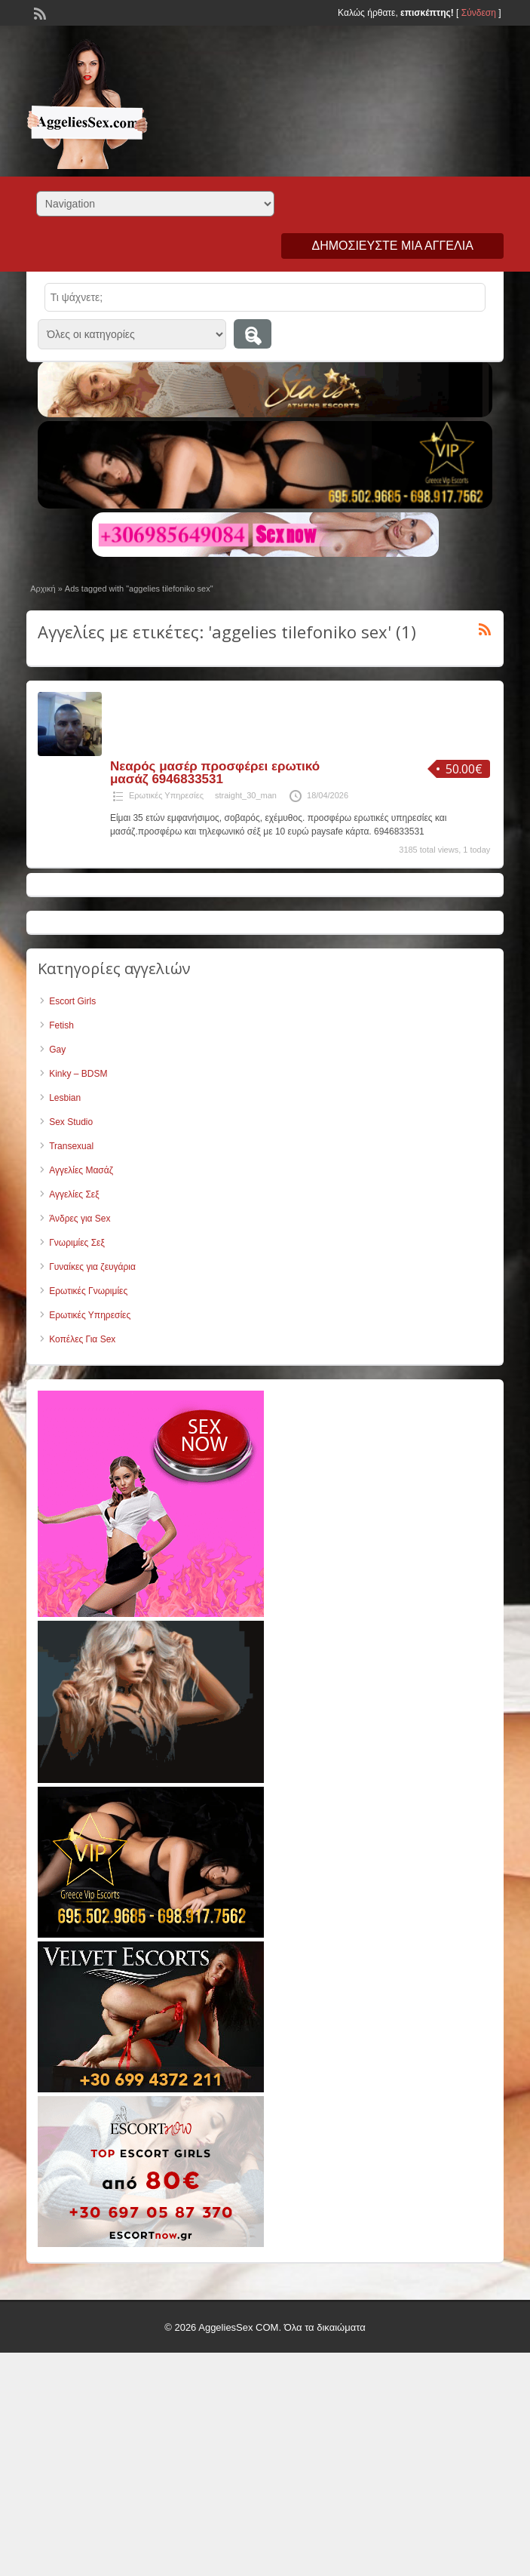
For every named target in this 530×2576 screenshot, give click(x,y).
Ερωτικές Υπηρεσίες (166, 795)
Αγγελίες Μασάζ (81, 1170)
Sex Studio (71, 1122)
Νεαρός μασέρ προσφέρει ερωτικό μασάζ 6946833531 (215, 772)
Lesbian (65, 1098)
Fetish (61, 1025)
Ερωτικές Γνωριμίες (88, 1291)
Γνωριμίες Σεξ (77, 1242)
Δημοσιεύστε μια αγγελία (392, 245)
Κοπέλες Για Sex (82, 1339)
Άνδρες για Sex (79, 1218)
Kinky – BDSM (78, 1073)
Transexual (71, 1146)
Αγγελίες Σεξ (74, 1194)
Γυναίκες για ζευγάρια (92, 1267)
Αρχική (42, 588)
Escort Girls (72, 1001)
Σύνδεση (478, 13)
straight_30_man (246, 795)
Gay (57, 1049)
